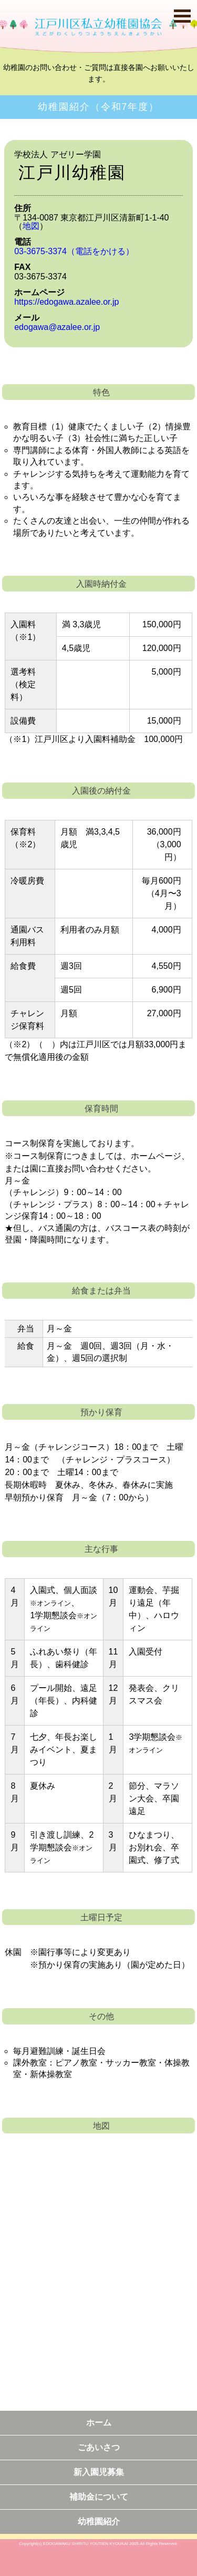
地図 (31, 226)
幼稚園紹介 (99, 2521)
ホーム (98, 2422)
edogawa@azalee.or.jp (57, 327)
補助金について (98, 2496)
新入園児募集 (99, 2472)
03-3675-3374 (74, 251)
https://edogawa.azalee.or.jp (66, 301)
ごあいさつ (99, 2447)
